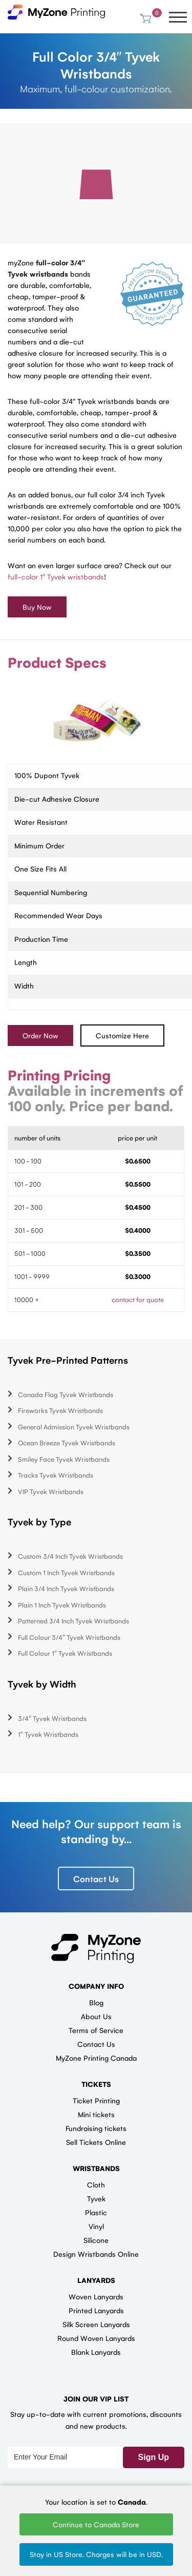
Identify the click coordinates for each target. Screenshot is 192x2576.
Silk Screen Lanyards (96, 2324)
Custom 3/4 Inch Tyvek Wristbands (70, 1556)
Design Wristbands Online (96, 2253)
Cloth (96, 2184)
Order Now (40, 1035)
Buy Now (37, 606)
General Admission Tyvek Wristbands (74, 1426)
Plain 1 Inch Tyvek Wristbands (62, 1604)
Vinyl (96, 2226)
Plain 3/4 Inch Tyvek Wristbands (66, 1588)
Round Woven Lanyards (96, 2337)
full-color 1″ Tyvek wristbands (56, 576)
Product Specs (57, 662)
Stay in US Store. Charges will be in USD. (96, 2554)
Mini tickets (96, 2114)
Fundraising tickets (96, 2128)
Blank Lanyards (96, 2351)
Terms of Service (96, 2030)
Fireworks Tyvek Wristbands (60, 1410)
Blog (96, 2002)
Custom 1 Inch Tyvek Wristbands (66, 1572)
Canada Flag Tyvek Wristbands (65, 1394)
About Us (96, 2016)
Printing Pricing (59, 1075)
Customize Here (122, 1035)
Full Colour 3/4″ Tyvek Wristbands (69, 1637)
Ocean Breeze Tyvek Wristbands (66, 1443)
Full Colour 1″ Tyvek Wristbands (65, 1653)
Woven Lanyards (96, 2296)
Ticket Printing (96, 2100)
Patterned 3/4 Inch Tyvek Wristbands (73, 1621)
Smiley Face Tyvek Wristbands (64, 1459)
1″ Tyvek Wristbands (48, 1734)
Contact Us (96, 1878)
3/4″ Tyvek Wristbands (52, 1718)
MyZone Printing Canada (96, 2057)
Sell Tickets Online (96, 2141)
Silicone (96, 2239)
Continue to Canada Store (96, 2524)
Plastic (96, 2212)
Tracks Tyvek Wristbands (55, 1475)
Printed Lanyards (96, 2310)
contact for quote (138, 1299)
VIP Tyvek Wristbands (50, 1491)
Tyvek (96, 2198)
